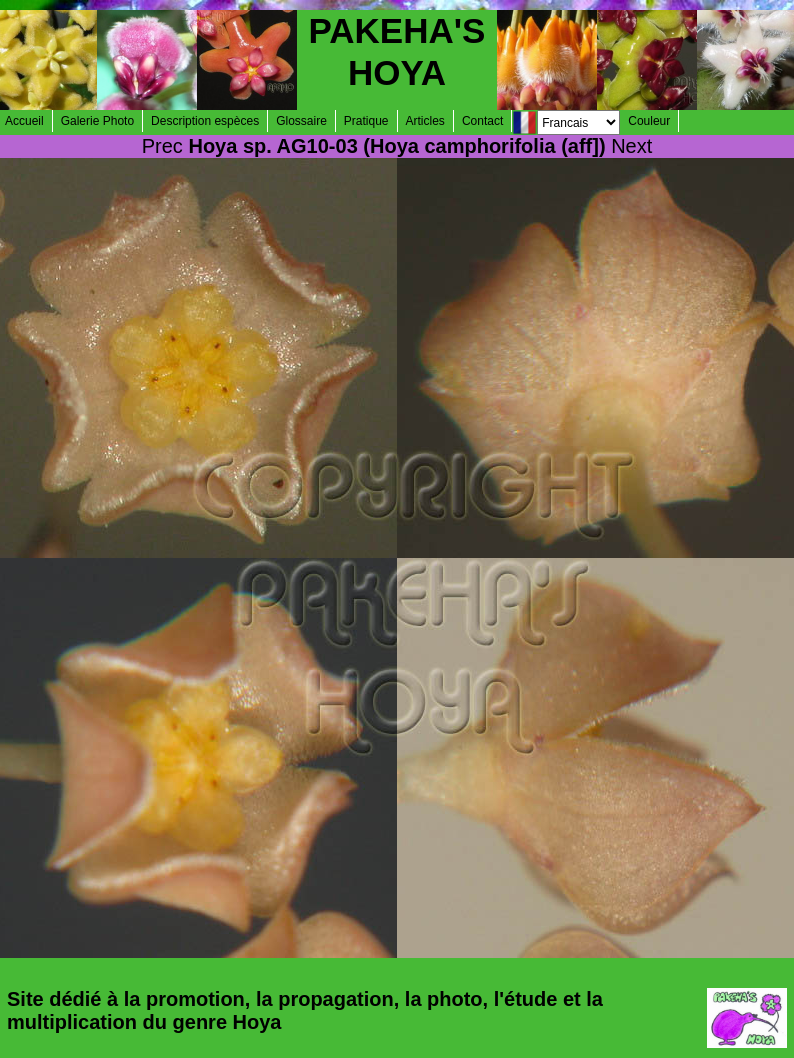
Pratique (366, 121)
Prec (162, 146)
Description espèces (205, 121)
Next (631, 146)
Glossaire (301, 121)
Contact (482, 121)
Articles (425, 121)
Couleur (649, 121)
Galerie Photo (97, 121)
